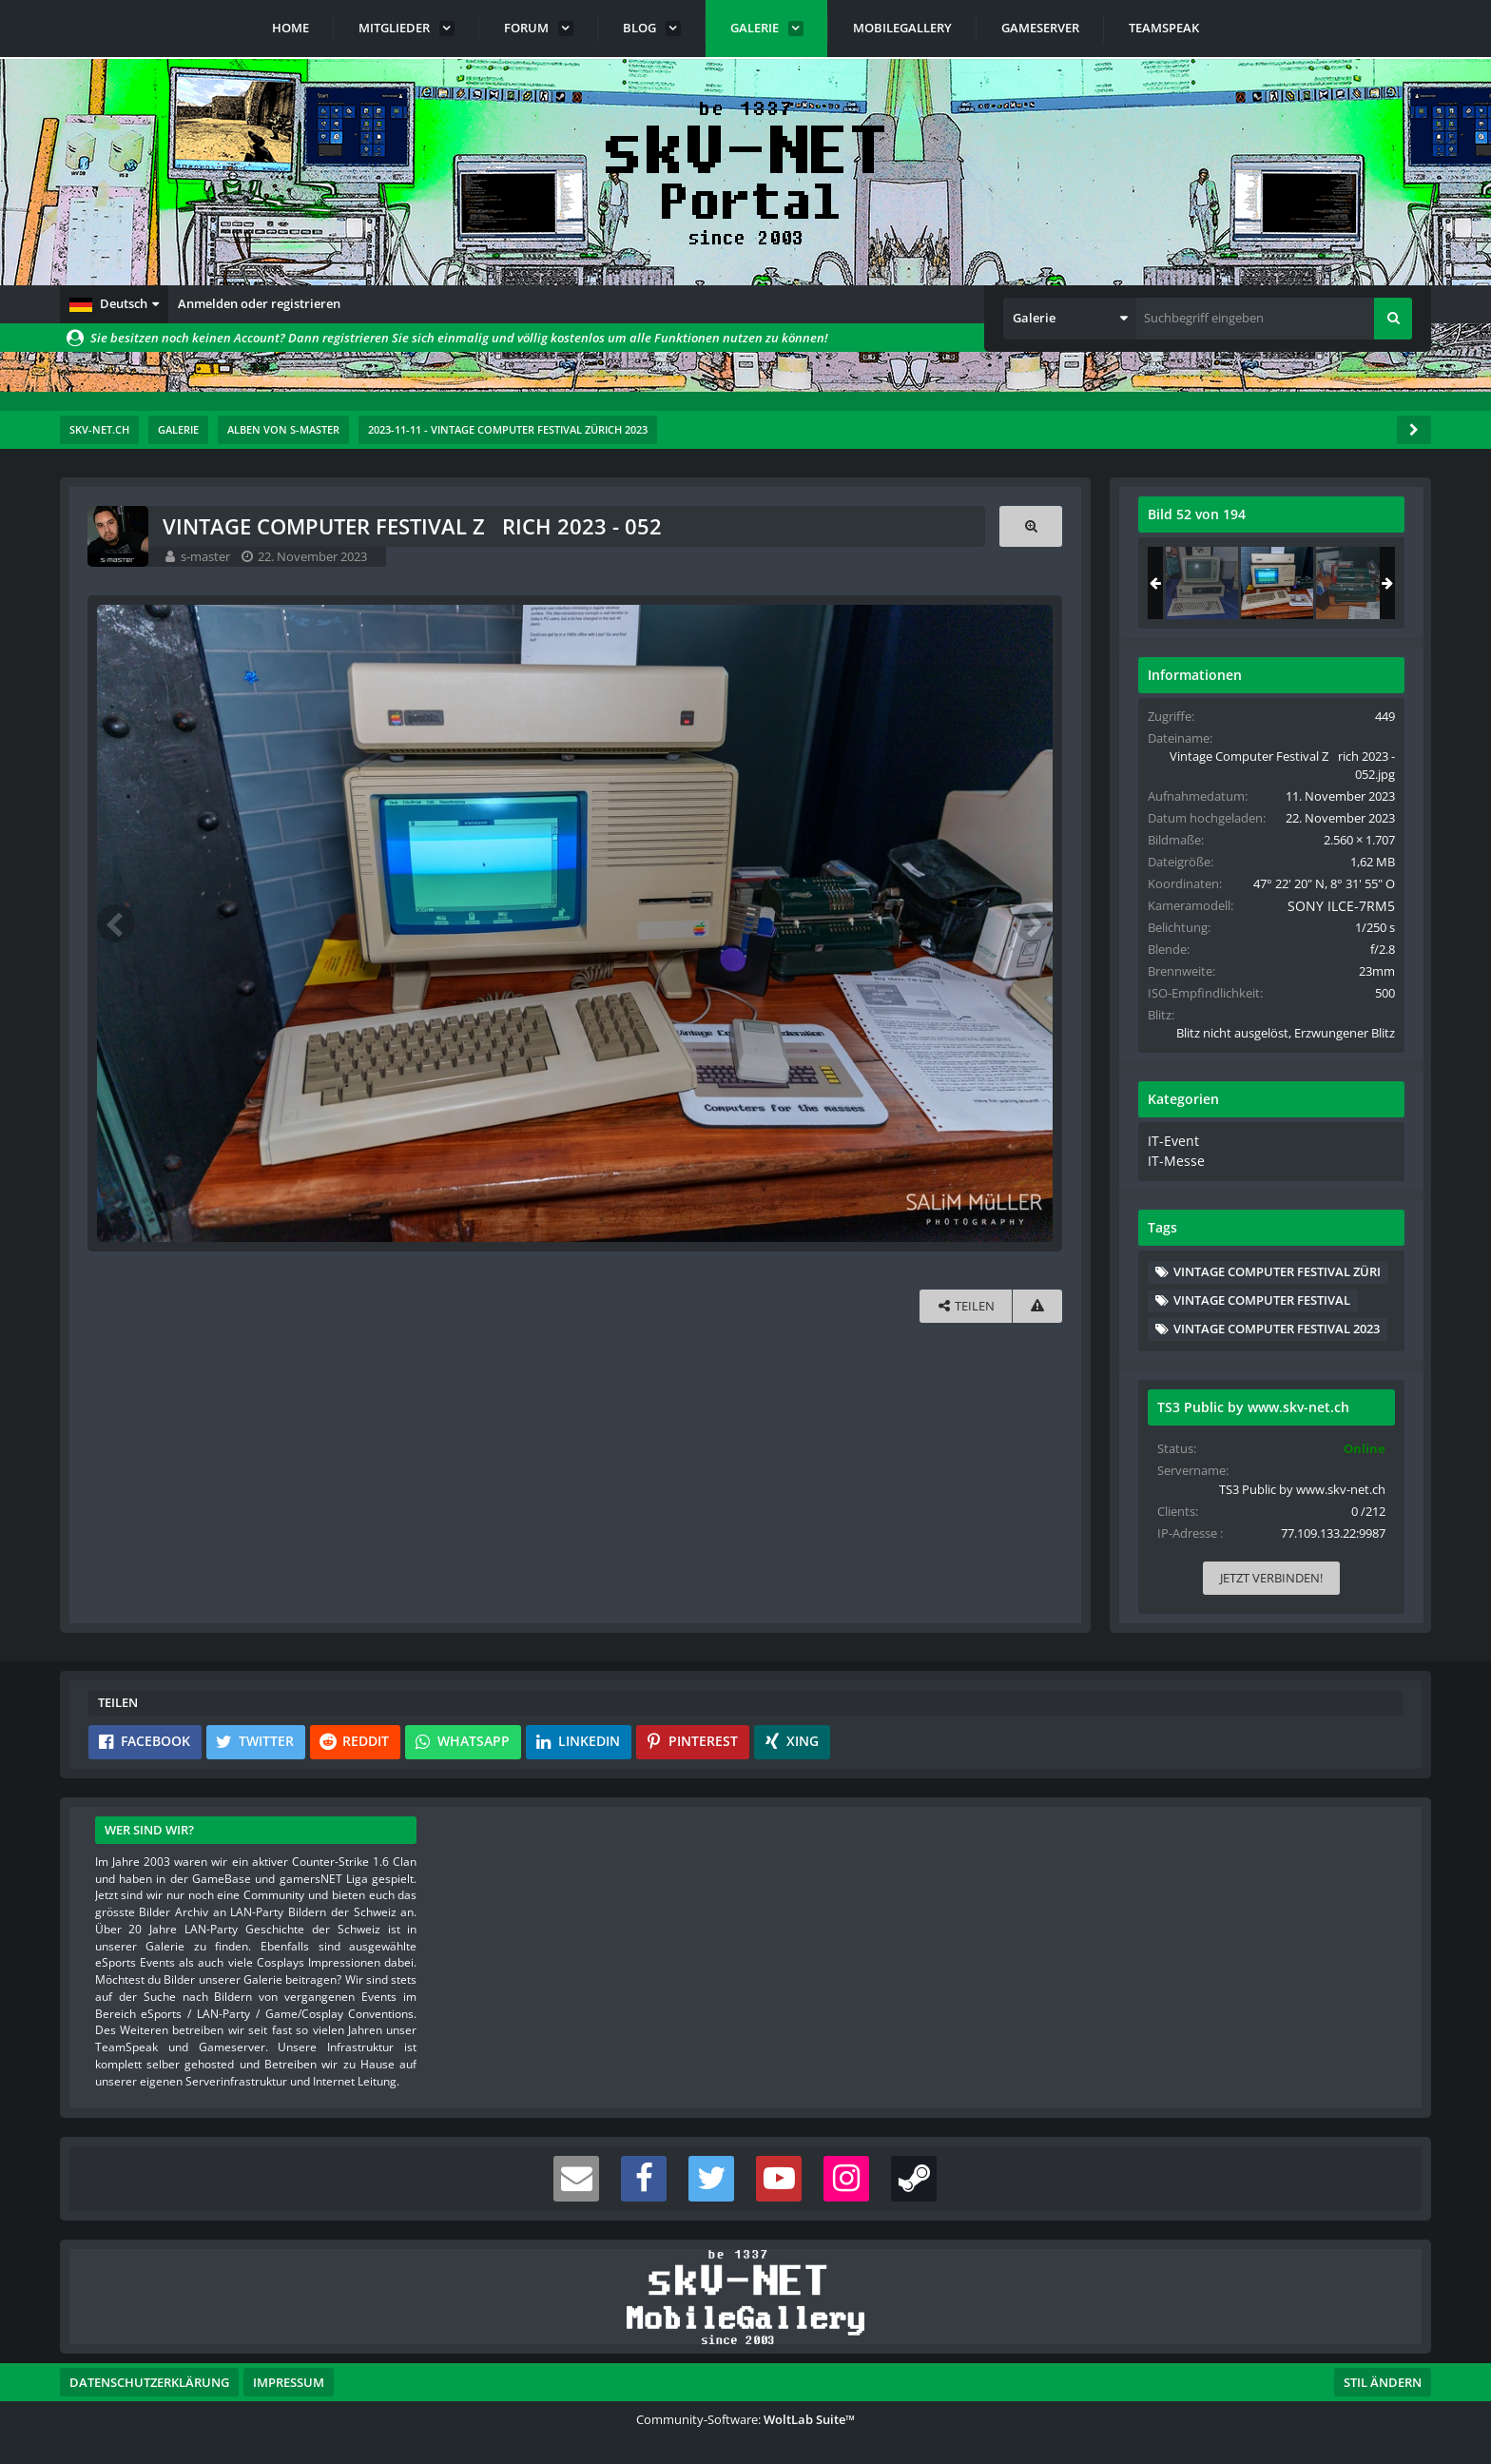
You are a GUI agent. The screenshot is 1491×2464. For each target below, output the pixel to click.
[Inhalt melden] (1035, 1304)
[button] (114, 304)
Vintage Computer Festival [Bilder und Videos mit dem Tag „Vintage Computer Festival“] (1260, 1296)
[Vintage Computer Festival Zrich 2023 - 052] (1275, 583)
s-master (206, 556)
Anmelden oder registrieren (259, 303)
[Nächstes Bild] (1032, 922)
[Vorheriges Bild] (117, 922)
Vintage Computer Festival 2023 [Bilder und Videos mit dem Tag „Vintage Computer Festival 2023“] (1275, 1325)
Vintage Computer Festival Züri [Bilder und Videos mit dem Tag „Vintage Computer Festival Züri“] (1275, 1267)
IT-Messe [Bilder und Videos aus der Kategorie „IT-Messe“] (1171, 1158)
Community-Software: (745, 2416)
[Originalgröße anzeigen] (1028, 526)
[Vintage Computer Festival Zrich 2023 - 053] (1350, 583)
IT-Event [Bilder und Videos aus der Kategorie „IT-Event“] (1169, 1140)
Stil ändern (1383, 2379)
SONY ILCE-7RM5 (1345, 905)
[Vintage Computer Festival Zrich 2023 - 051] (1200, 583)
